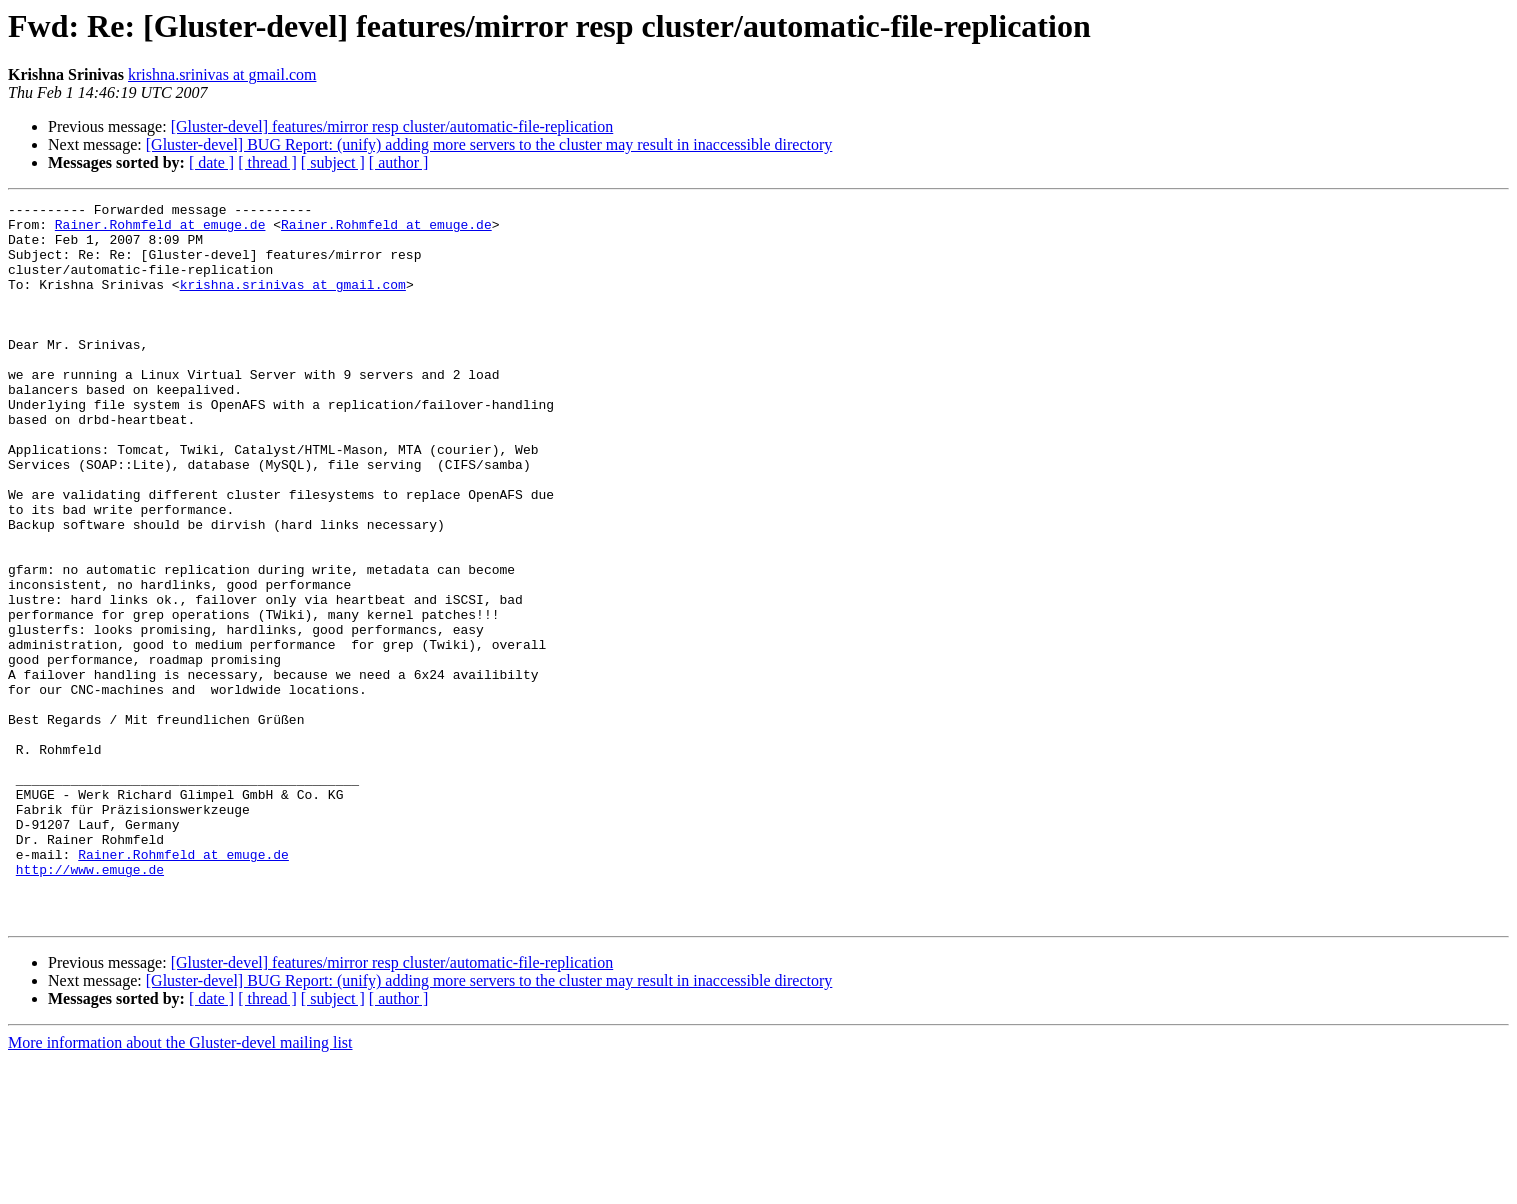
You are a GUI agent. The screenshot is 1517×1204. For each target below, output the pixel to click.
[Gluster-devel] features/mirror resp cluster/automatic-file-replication (392, 126)
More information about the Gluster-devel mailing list (180, 1186)
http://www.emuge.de (90, 1004)
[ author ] (399, 162)
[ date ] (211, 162)
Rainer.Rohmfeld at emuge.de (160, 230)
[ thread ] (267, 162)
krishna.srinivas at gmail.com (222, 74)
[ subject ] (333, 162)
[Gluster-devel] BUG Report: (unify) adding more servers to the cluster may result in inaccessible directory (489, 144)
